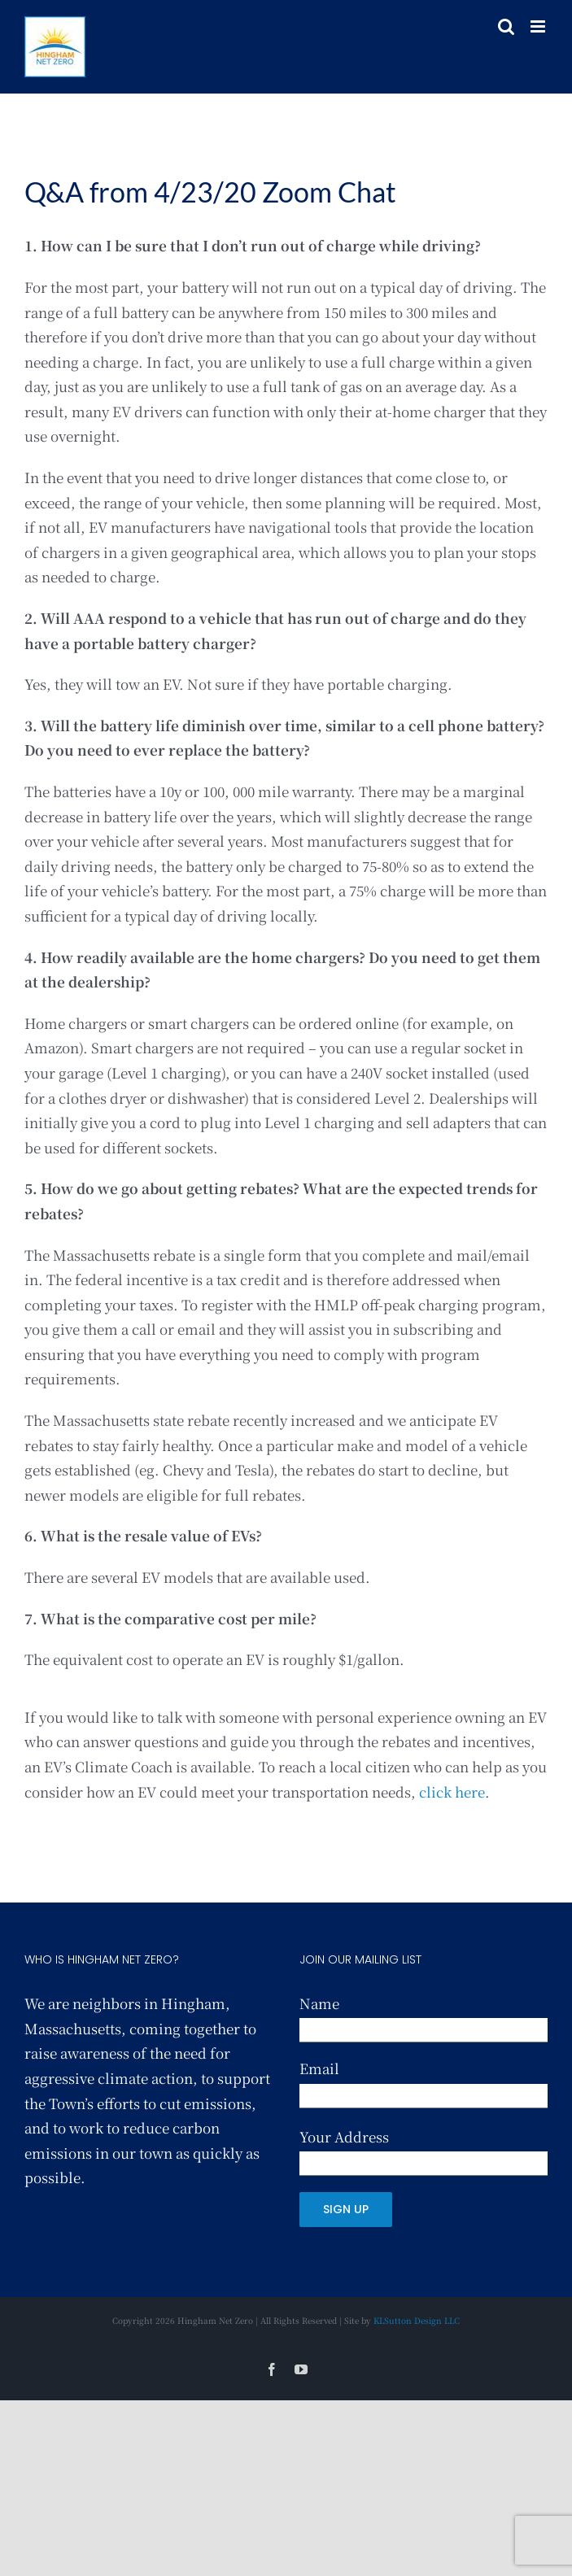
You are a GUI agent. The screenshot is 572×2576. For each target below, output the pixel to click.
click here (452, 1791)
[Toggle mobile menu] (539, 26)
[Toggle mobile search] (506, 26)
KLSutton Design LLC (416, 2320)
